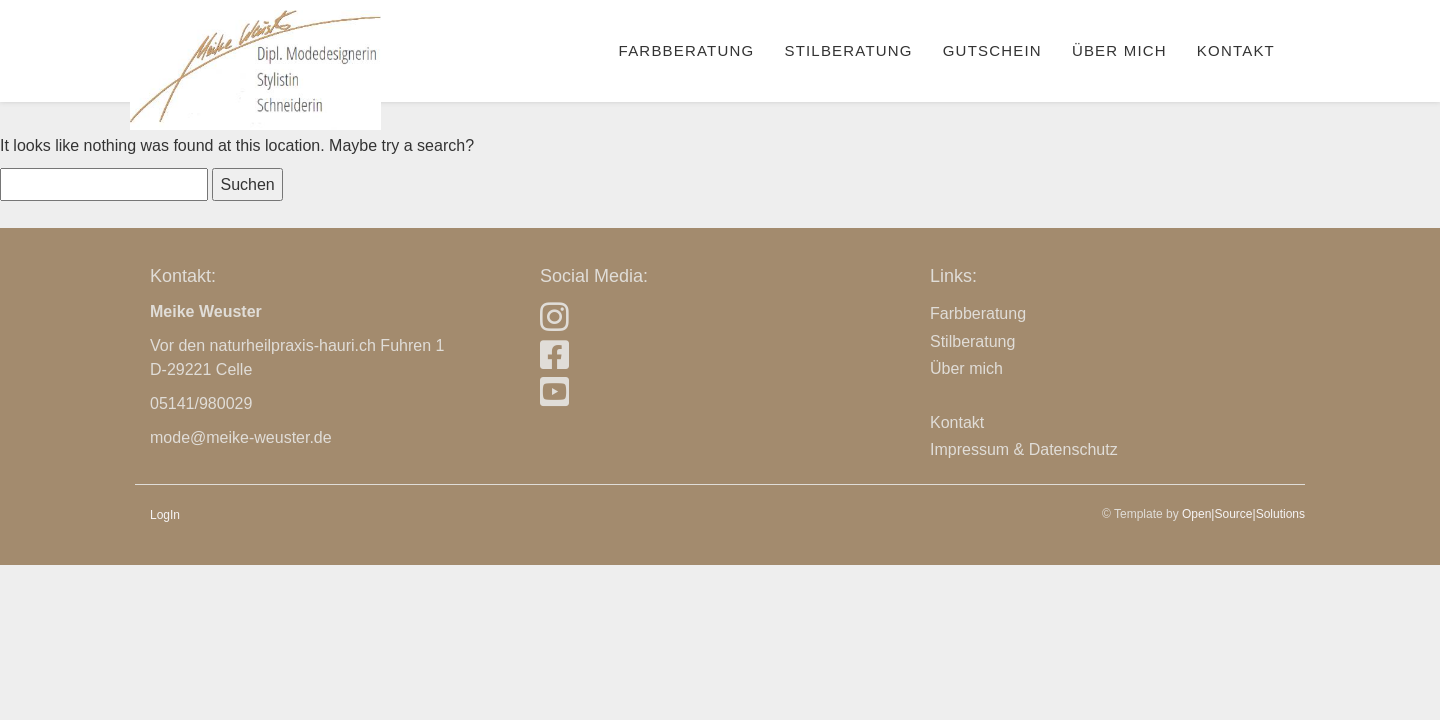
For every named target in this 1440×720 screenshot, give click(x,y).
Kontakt (1236, 50)
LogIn (165, 515)
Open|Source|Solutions (1243, 514)
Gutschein (992, 50)
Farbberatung (687, 50)
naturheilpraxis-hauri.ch (293, 345)
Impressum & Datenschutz (1024, 449)
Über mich (1119, 50)
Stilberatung (848, 50)
